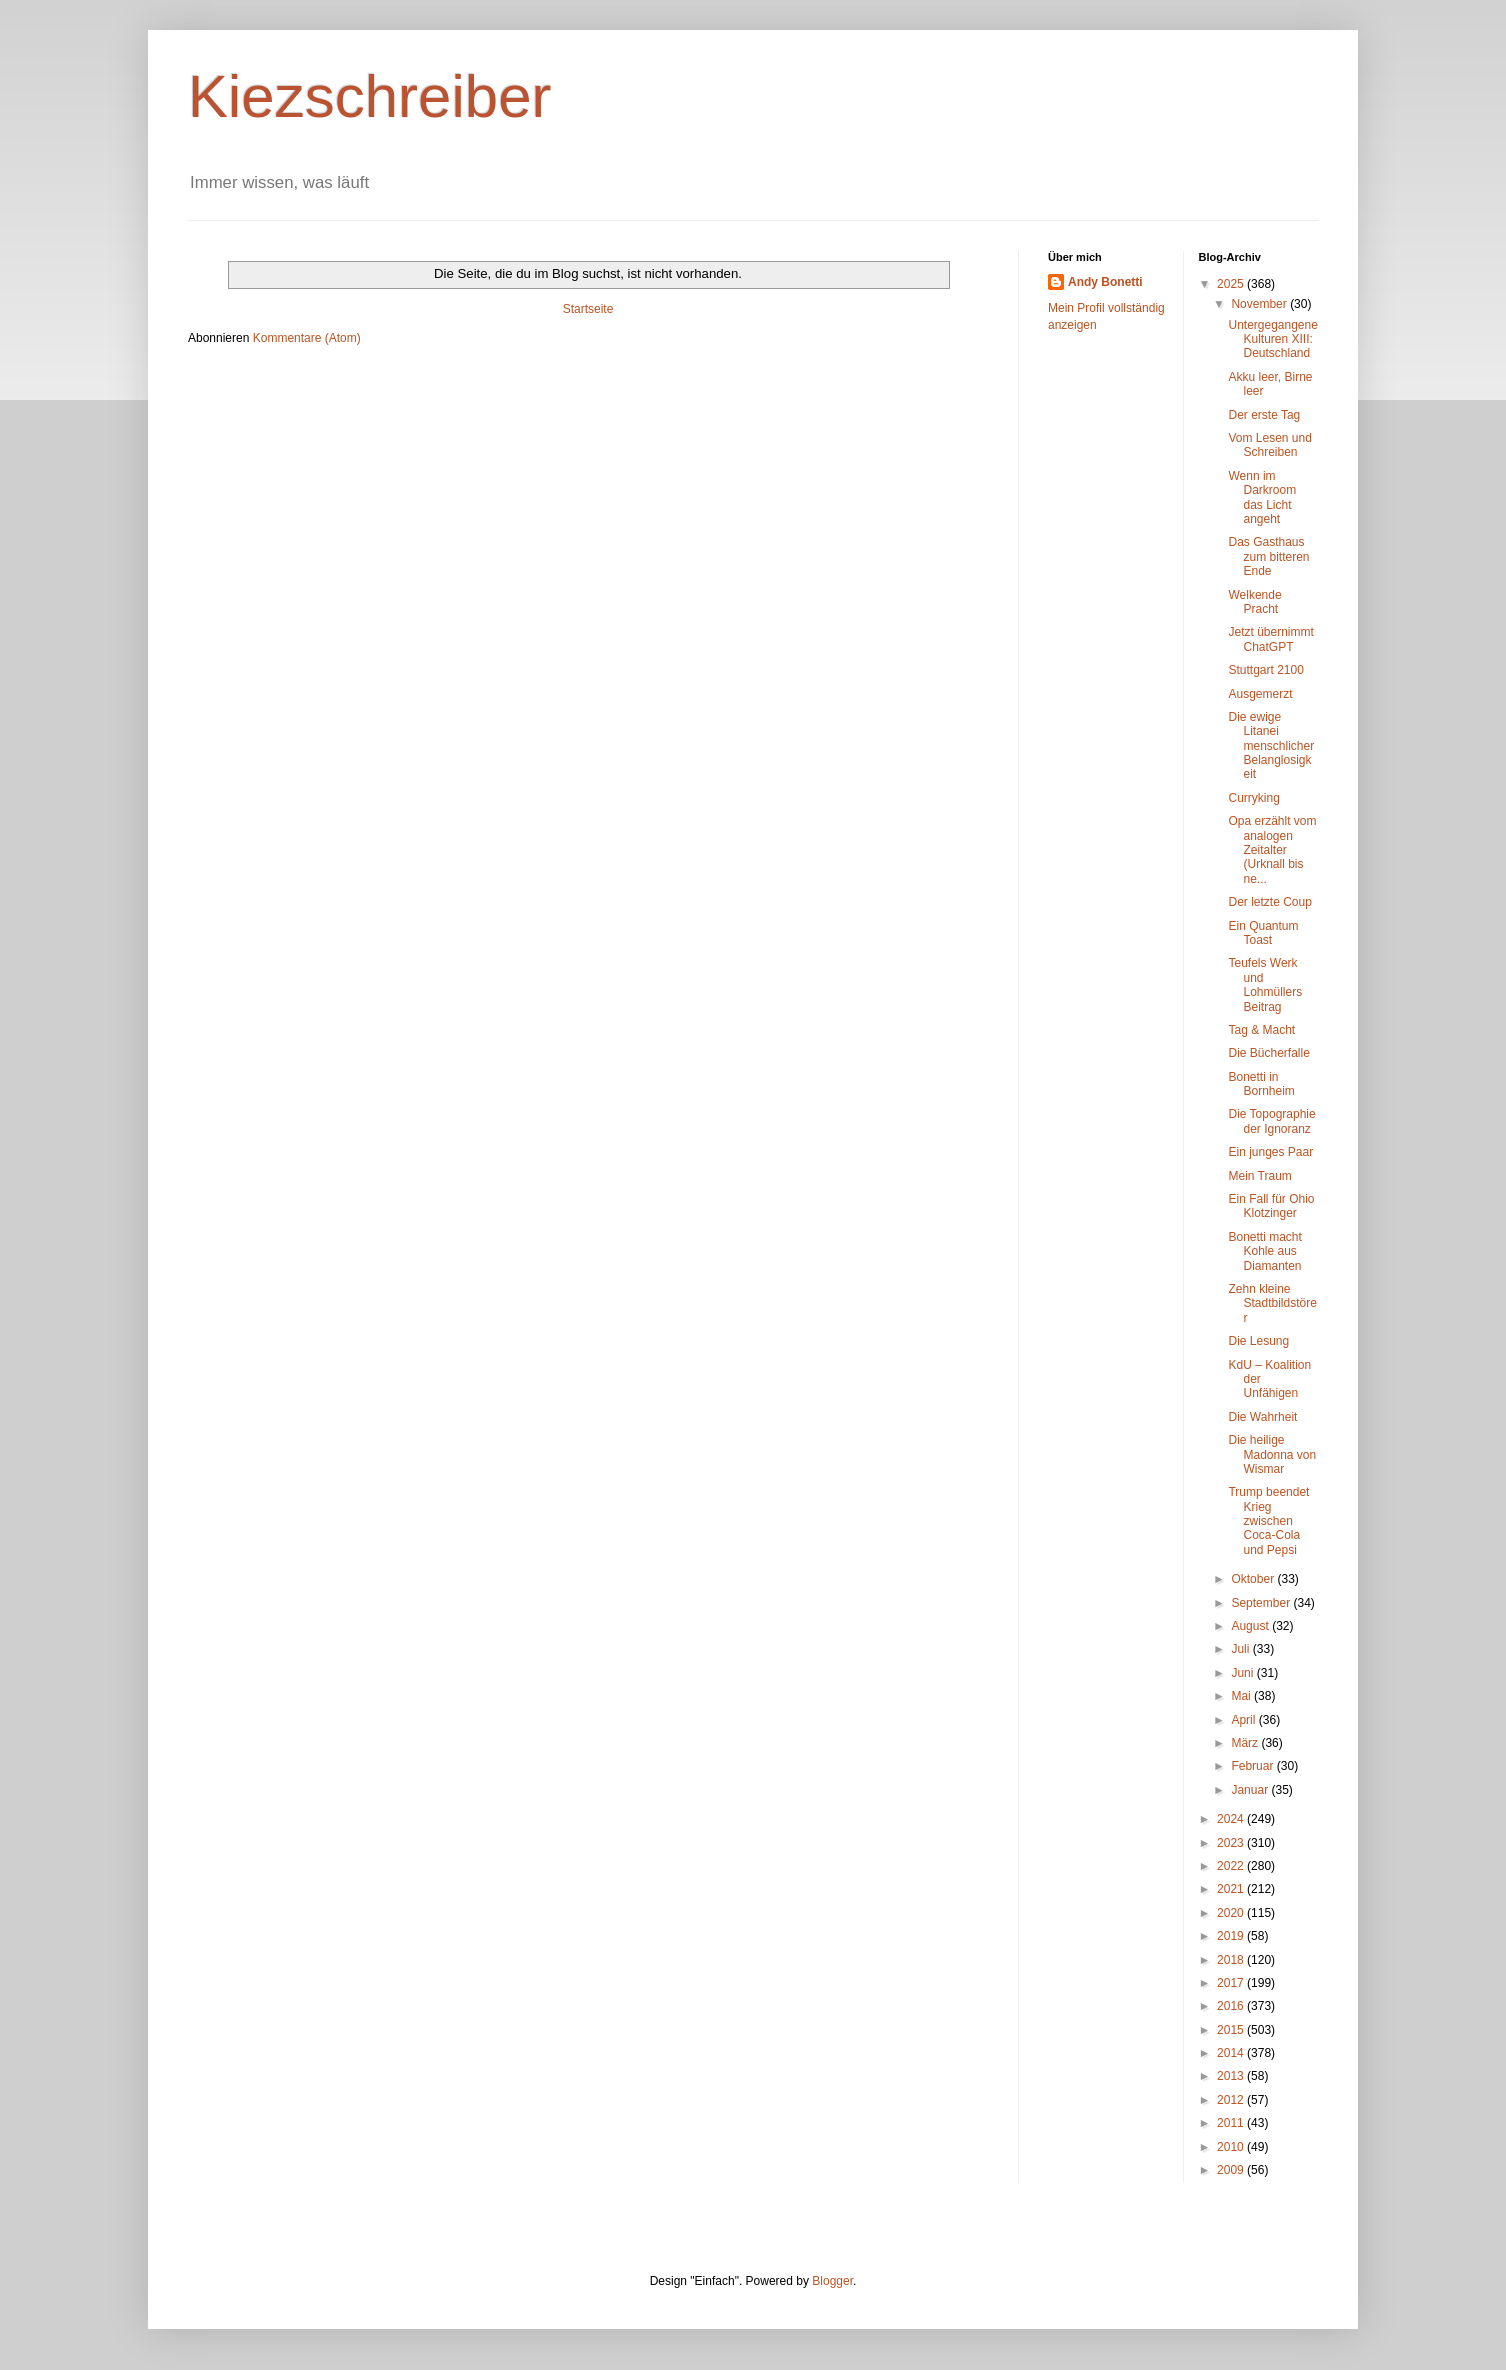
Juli (1241, 1649)
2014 (1232, 2053)
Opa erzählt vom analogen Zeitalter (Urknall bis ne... (1272, 850)
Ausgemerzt (1260, 694)
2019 (1232, 1936)
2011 (1232, 2123)
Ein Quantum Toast (1263, 933)
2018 (1232, 1960)
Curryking (1253, 798)
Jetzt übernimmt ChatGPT (1270, 639)
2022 (1232, 1866)
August (1251, 1626)
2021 (1232, 1889)
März (1246, 1743)
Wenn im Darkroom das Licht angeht (1262, 497)
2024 (1232, 1819)
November (1260, 304)
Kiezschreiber (370, 96)
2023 (1232, 1843)
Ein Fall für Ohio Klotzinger (1271, 1206)
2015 (1232, 2030)
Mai (1242, 1696)
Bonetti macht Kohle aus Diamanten (1264, 1251)
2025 (1232, 284)
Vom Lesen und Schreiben (1269, 445)
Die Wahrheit (1262, 1417)
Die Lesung (1258, 1341)
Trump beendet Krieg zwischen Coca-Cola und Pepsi (1268, 1521)
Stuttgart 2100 (1265, 670)
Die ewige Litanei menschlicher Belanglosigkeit (1271, 746)
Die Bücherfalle (1268, 1053)
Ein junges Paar (1270, 1152)
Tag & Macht (1261, 1030)
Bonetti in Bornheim (1261, 1084)
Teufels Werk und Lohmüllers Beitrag (1265, 984)
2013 (1232, 2076)
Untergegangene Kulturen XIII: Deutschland (1272, 339)
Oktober (1254, 1579)
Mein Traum (1259, 1176)
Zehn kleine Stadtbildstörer (1272, 1303)
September (1262, 1603)
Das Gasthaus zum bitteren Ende (1268, 556)
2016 (1232, 2006)
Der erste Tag (1264, 415)
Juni (1243, 1673)
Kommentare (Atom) (307, 338)
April (1244, 1720)
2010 (1232, 2147)
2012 (1232, 2100)
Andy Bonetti (1105, 282)
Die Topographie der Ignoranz (1271, 1121)
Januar (1251, 1790)
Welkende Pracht (1254, 602)
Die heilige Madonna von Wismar (1272, 1454)
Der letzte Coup (1269, 902)
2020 (1232, 1913)
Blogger (832, 2281)
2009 (1232, 2170)
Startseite (588, 309)
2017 (1232, 1983)
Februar (1253, 1766)
